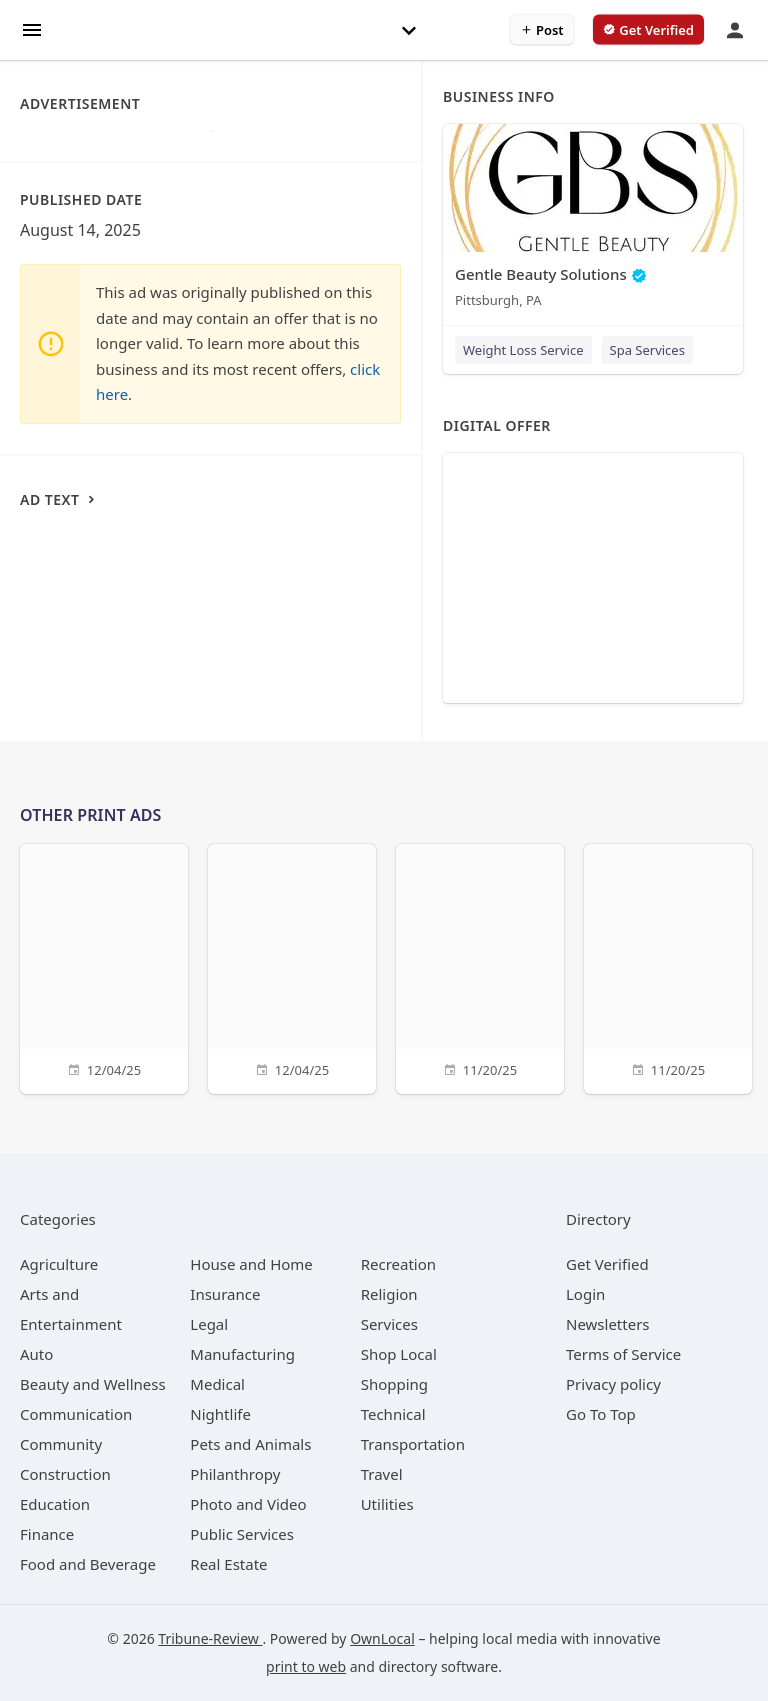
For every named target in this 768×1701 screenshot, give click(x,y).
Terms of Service (623, 1354)
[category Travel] (382, 1474)
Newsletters (608, 1324)
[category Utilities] (387, 1504)
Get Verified (607, 1264)
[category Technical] (393, 1414)
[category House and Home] (251, 1264)
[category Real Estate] (228, 1564)
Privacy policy (613, 1384)
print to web (306, 1666)
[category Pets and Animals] (250, 1444)
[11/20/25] (480, 966)
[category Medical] (217, 1384)
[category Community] (61, 1444)
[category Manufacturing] (242, 1354)
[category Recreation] (398, 1264)
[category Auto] (36, 1354)
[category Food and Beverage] (88, 1564)
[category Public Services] (242, 1534)
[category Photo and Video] (248, 1504)
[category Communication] (76, 1414)
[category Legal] (209, 1324)
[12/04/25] (104, 966)
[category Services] (389, 1324)
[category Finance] (47, 1534)
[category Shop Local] (399, 1354)
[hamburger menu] (32, 28)
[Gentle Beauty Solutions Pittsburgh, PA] (593, 220)
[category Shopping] (394, 1384)
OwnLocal (382, 1638)
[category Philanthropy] (235, 1474)
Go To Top (601, 1414)
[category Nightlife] (220, 1414)
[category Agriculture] (59, 1264)
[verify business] (648, 30)
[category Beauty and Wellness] (93, 1384)
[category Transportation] (413, 1444)
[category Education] (55, 1504)
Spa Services (647, 350)
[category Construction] (65, 1474)
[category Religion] (389, 1294)
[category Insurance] (225, 1294)
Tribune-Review (210, 1638)
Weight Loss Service (523, 350)
